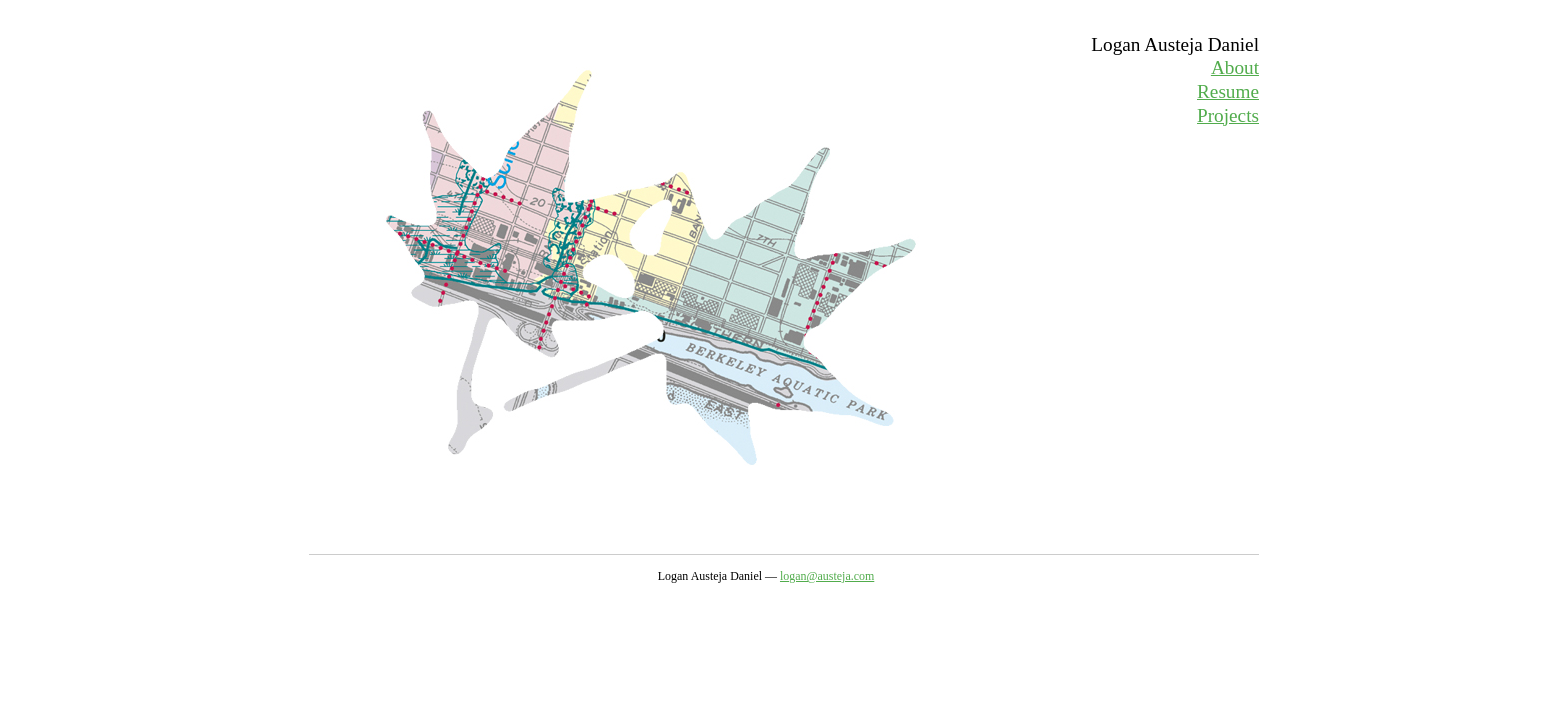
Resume (1228, 91)
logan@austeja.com (827, 576)
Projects (1228, 115)
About (1235, 67)
